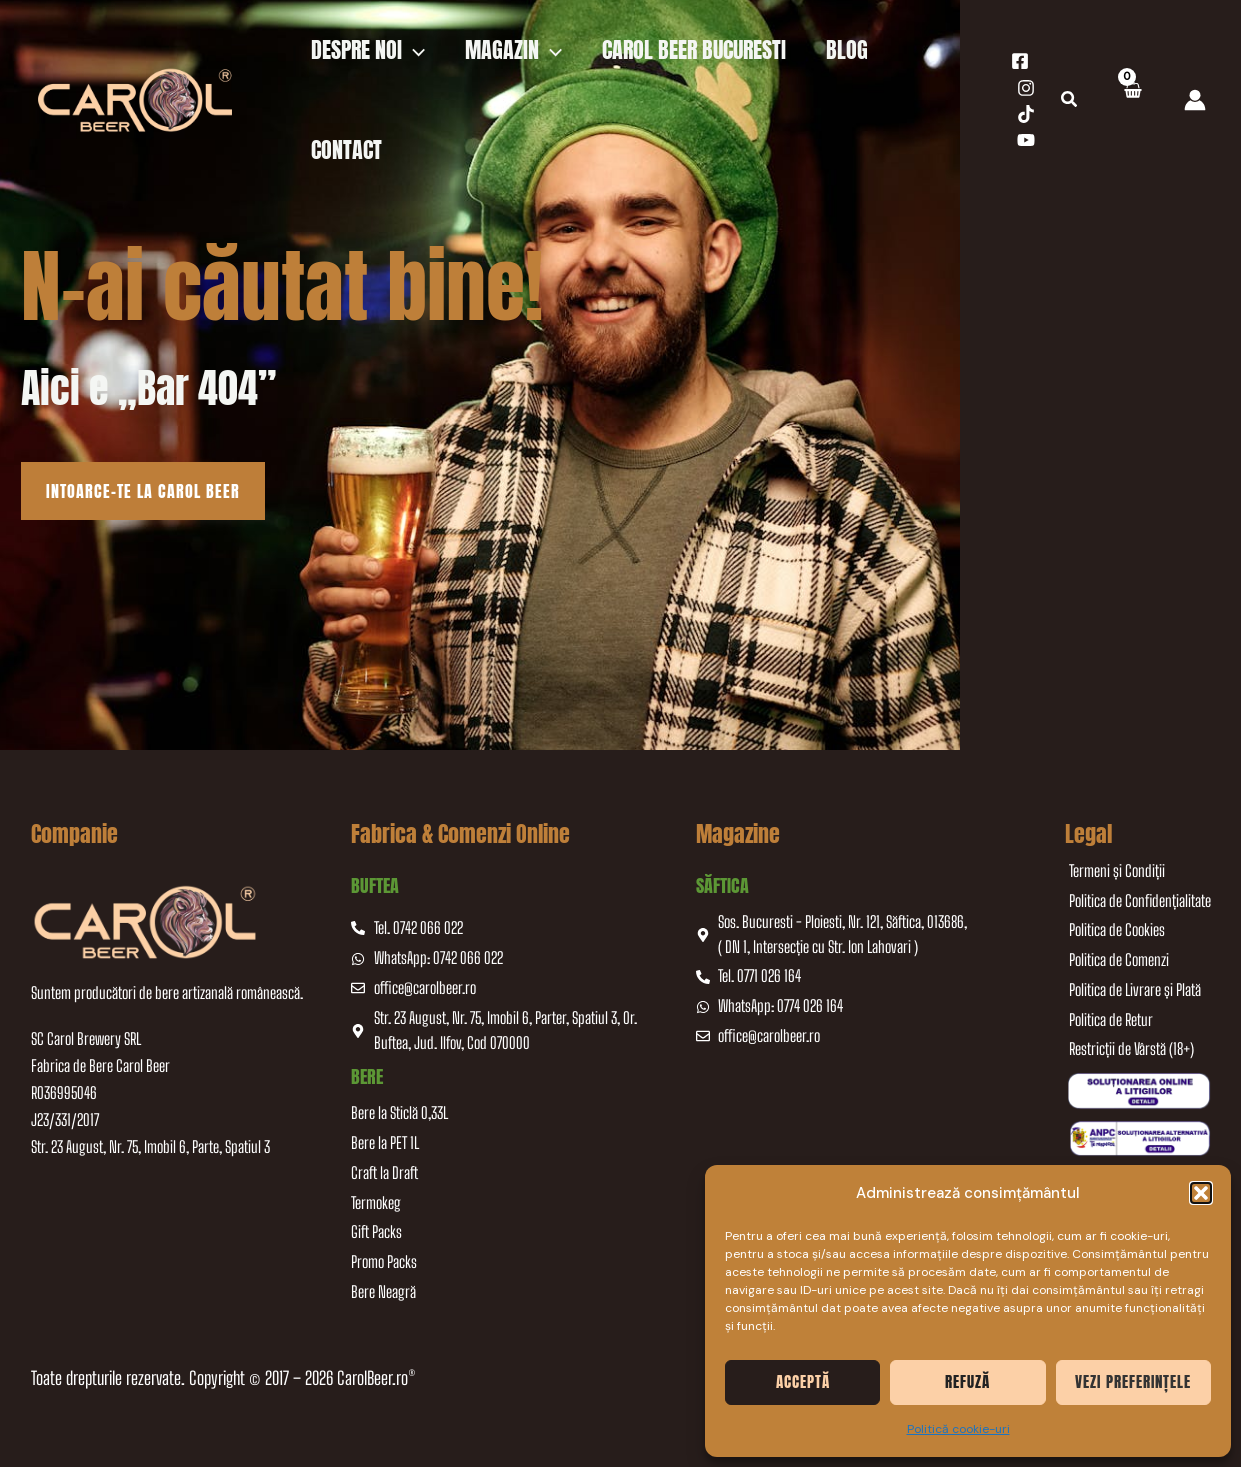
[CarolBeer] (135, 98)
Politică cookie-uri (958, 1429)
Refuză (967, 1381)
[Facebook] (1020, 61)
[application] (413, 50)
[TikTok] (1026, 114)
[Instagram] (1026, 88)
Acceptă (803, 1381)
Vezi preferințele (1133, 1381)
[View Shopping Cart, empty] (1131, 100)
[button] (1201, 1193)
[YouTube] (1026, 140)
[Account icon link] (1195, 100)
